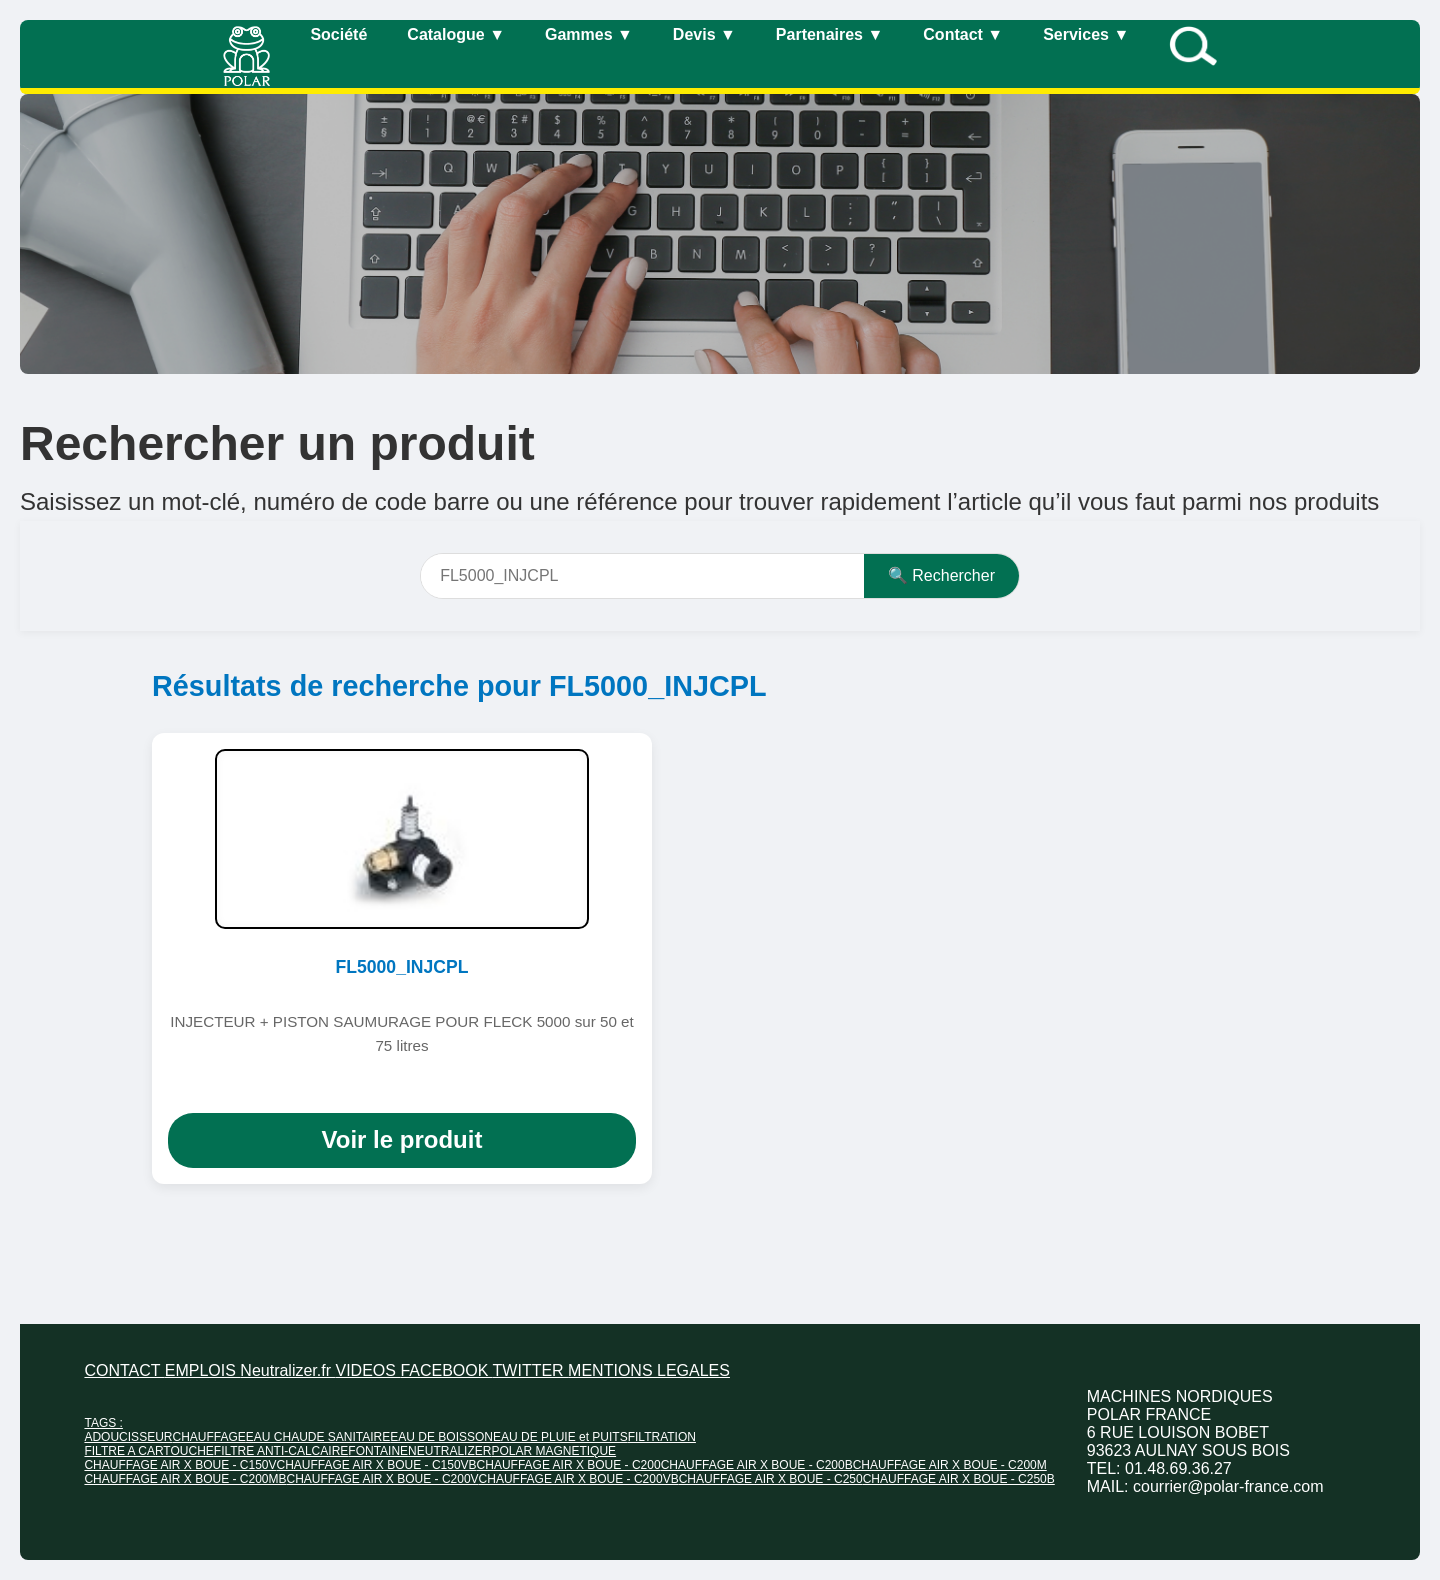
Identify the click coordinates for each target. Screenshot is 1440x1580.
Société (338, 34)
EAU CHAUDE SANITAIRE (318, 1437)
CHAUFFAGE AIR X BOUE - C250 (771, 1479)
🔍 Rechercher (941, 575)
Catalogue (456, 34)
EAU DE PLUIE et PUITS (560, 1437)
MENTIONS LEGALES (649, 1370)
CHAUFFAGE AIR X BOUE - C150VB (377, 1465)
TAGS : (103, 1423)
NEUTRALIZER (449, 1451)
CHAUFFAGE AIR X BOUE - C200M (950, 1465)
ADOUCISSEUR (128, 1437)
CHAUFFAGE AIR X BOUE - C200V (383, 1479)
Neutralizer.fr (287, 1370)
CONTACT (124, 1370)
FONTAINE (378, 1451)
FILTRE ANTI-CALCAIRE (281, 1451)
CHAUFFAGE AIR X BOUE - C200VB (579, 1479)
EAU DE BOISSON (441, 1437)
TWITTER (531, 1370)
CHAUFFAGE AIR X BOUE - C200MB (185, 1479)
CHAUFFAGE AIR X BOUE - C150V (180, 1465)
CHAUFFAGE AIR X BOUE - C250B (959, 1479)
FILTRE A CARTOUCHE (148, 1451)
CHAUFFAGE (208, 1437)
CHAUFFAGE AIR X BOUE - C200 (569, 1465)
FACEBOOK (446, 1370)
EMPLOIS (203, 1370)
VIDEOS (367, 1370)
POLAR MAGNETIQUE (553, 1451)
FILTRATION (662, 1437)
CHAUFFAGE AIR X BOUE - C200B (757, 1465)
